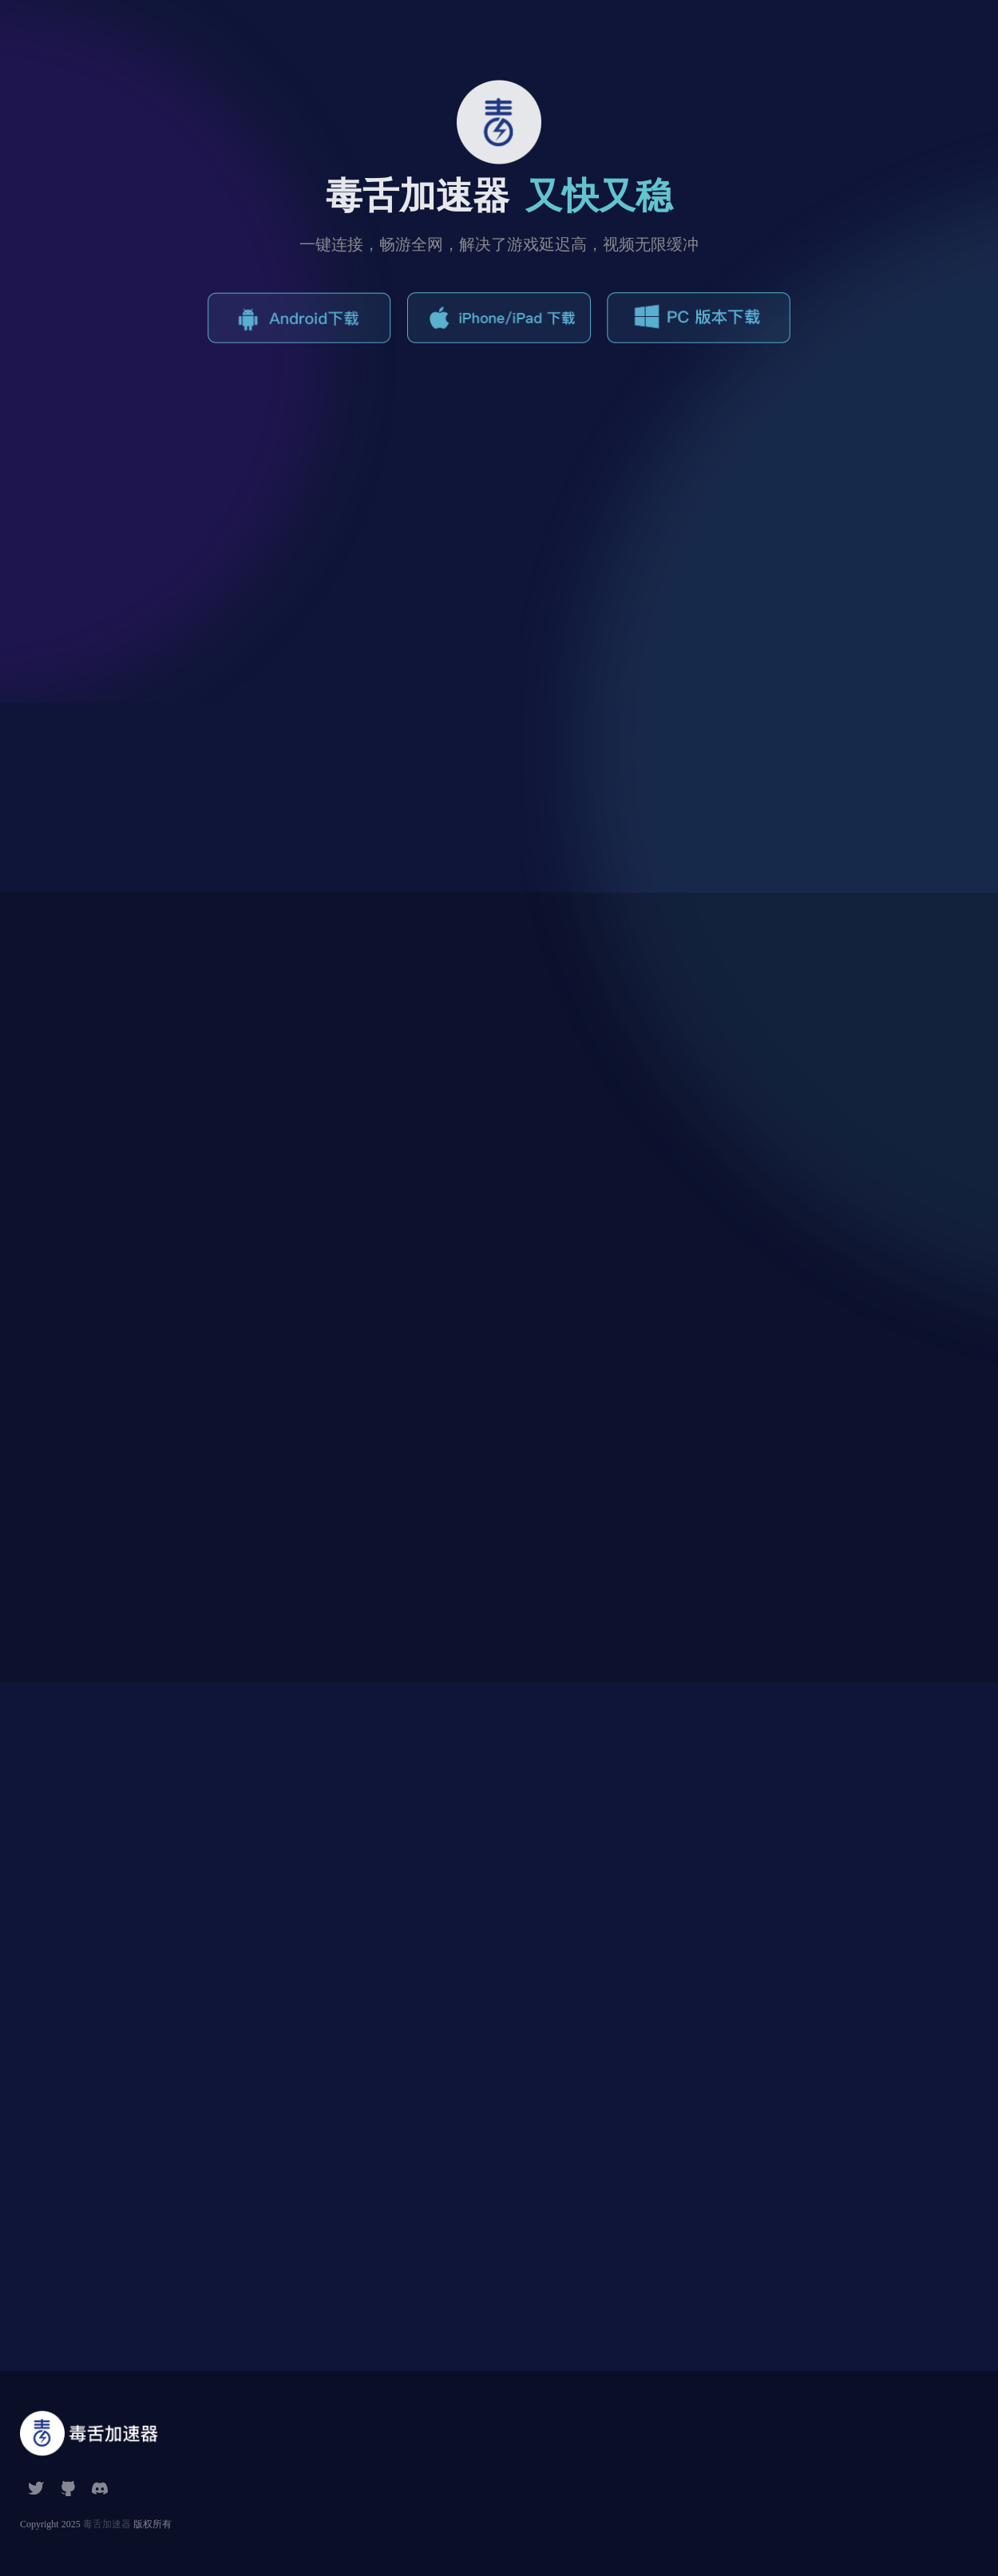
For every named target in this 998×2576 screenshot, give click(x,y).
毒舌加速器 (107, 2524)
